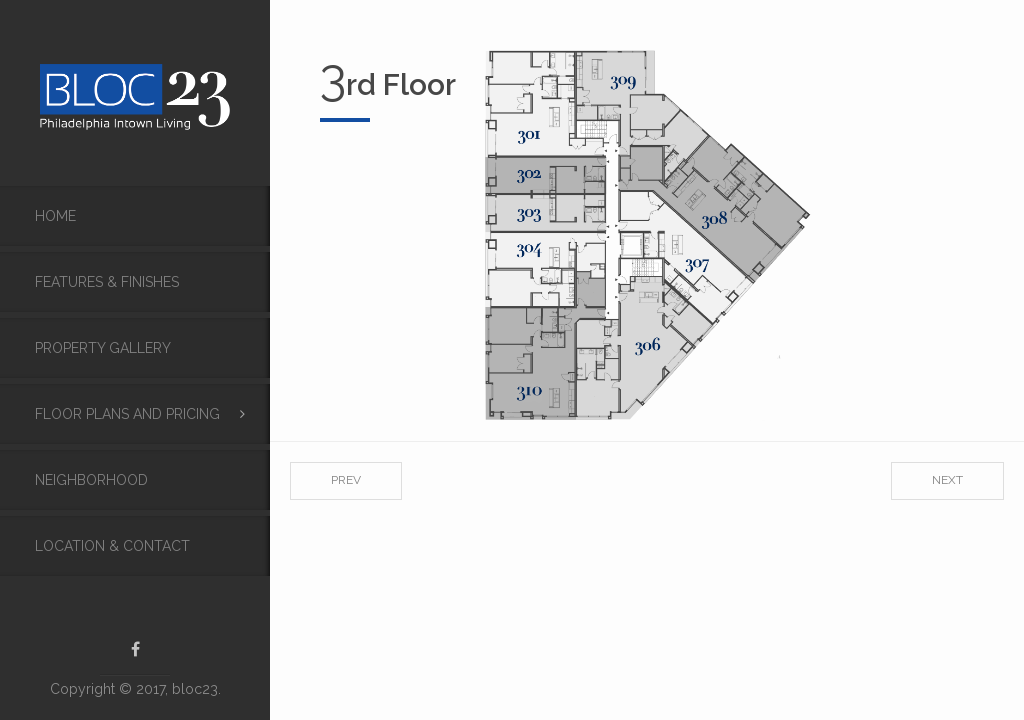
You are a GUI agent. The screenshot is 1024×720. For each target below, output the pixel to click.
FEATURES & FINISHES (107, 282)
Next (947, 480)
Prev (346, 480)
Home (55, 216)
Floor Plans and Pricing (127, 414)
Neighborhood (91, 480)
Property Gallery (103, 348)
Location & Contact (112, 546)
